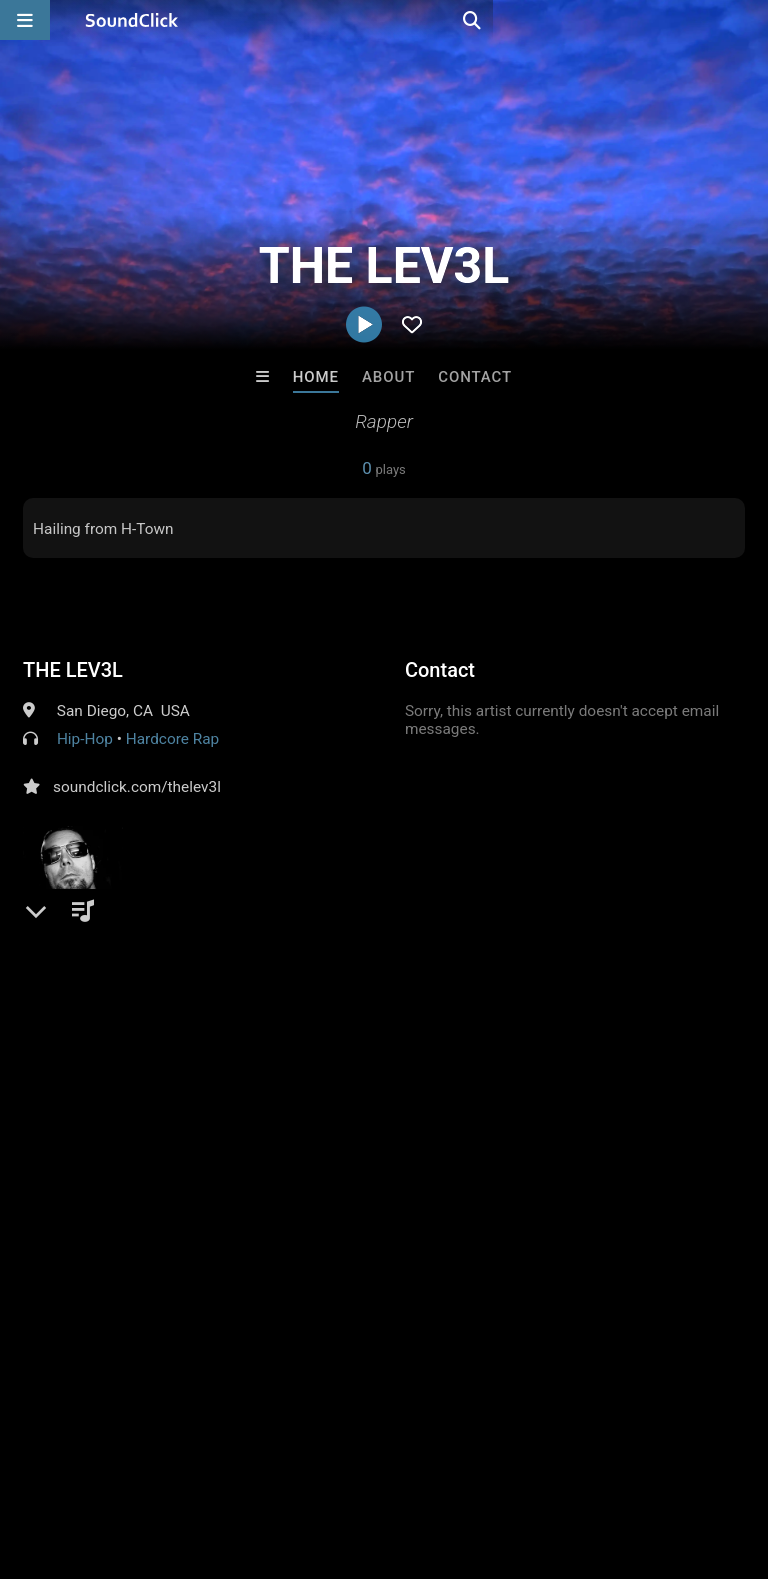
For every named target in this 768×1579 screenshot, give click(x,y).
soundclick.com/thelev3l (137, 787)
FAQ (84, 1460)
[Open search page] (748, 20)
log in (174, 1132)
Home (316, 377)
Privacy (477, 1460)
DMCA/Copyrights (372, 1460)
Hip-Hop (85, 739)
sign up (102, 1132)
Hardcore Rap (173, 739)
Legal (539, 1460)
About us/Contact (177, 1460)
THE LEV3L (73, 670)
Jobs (274, 1460)
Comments (72, 1051)
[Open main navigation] (25, 20)
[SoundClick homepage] (132, 20)
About (388, 377)
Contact (475, 377)
